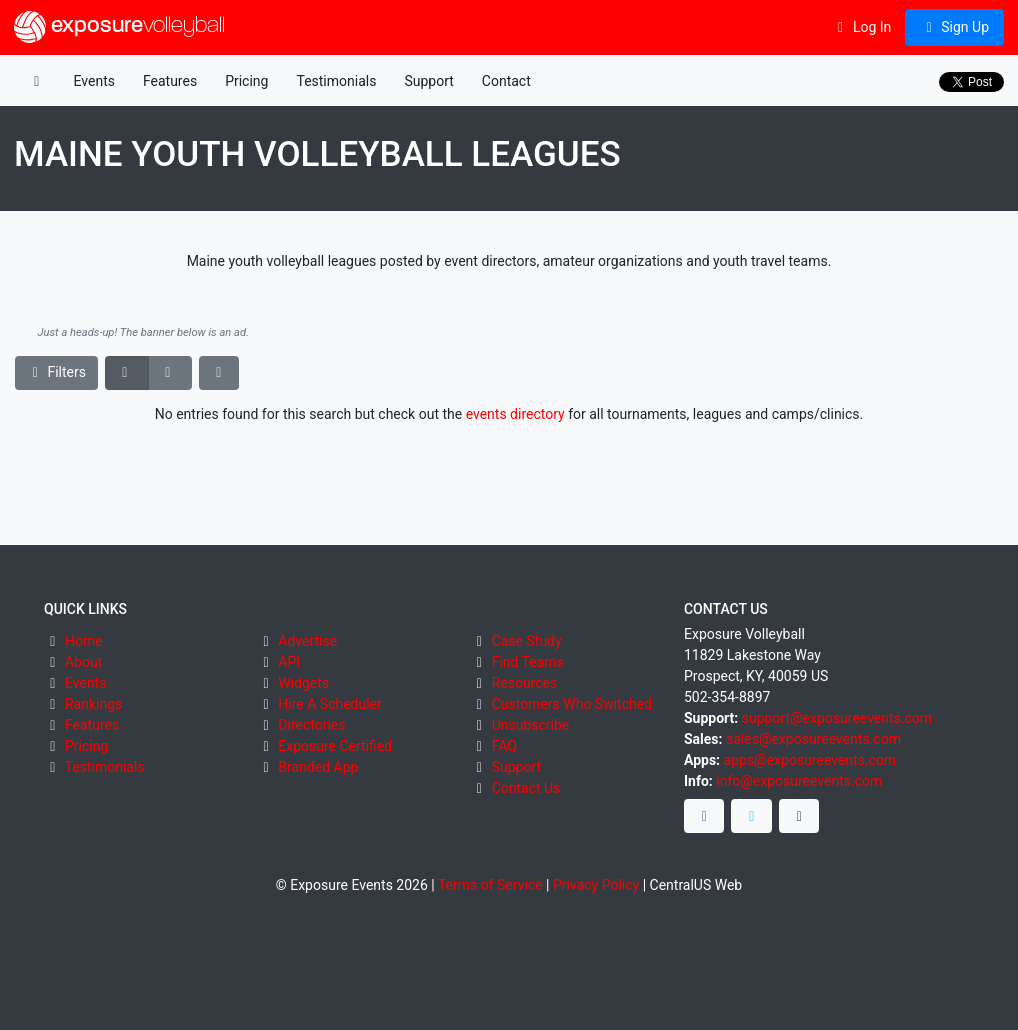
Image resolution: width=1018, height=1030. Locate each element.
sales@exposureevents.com (813, 739)
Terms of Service (490, 885)
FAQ (504, 746)
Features (170, 81)
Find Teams (528, 662)
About (83, 662)
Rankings (93, 704)
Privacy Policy (596, 885)
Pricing (246, 81)
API (289, 662)
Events (94, 81)
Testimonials (336, 81)
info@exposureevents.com (799, 781)
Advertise (307, 641)
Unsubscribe (531, 725)
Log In (861, 27)
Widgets (303, 683)
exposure (119, 27)
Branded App (318, 767)
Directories (311, 725)
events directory (515, 414)
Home (84, 641)
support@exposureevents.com (837, 718)
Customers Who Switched (572, 704)
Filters (57, 372)
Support (428, 81)
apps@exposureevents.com (810, 760)
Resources (525, 683)
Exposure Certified (335, 746)
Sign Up (954, 27)
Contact (506, 81)
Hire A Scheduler (329, 704)
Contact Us (526, 788)
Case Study (527, 641)
